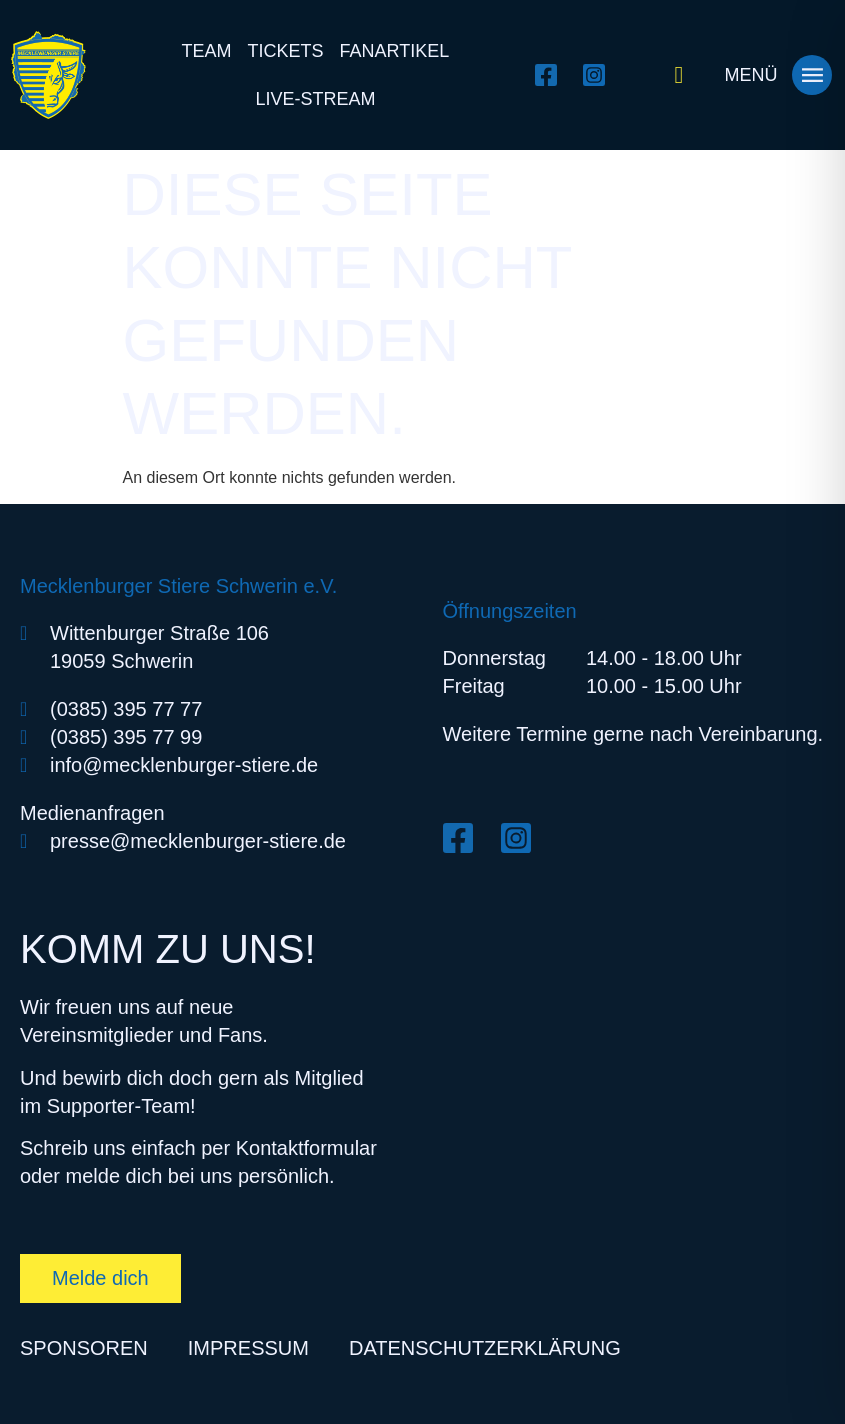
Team (207, 51)
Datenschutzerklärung (485, 1348)
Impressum (248, 1348)
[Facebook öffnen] (551, 75)
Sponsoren (84, 1348)
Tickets (286, 51)
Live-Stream (315, 99)
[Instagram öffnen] (599, 75)
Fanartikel (395, 51)
